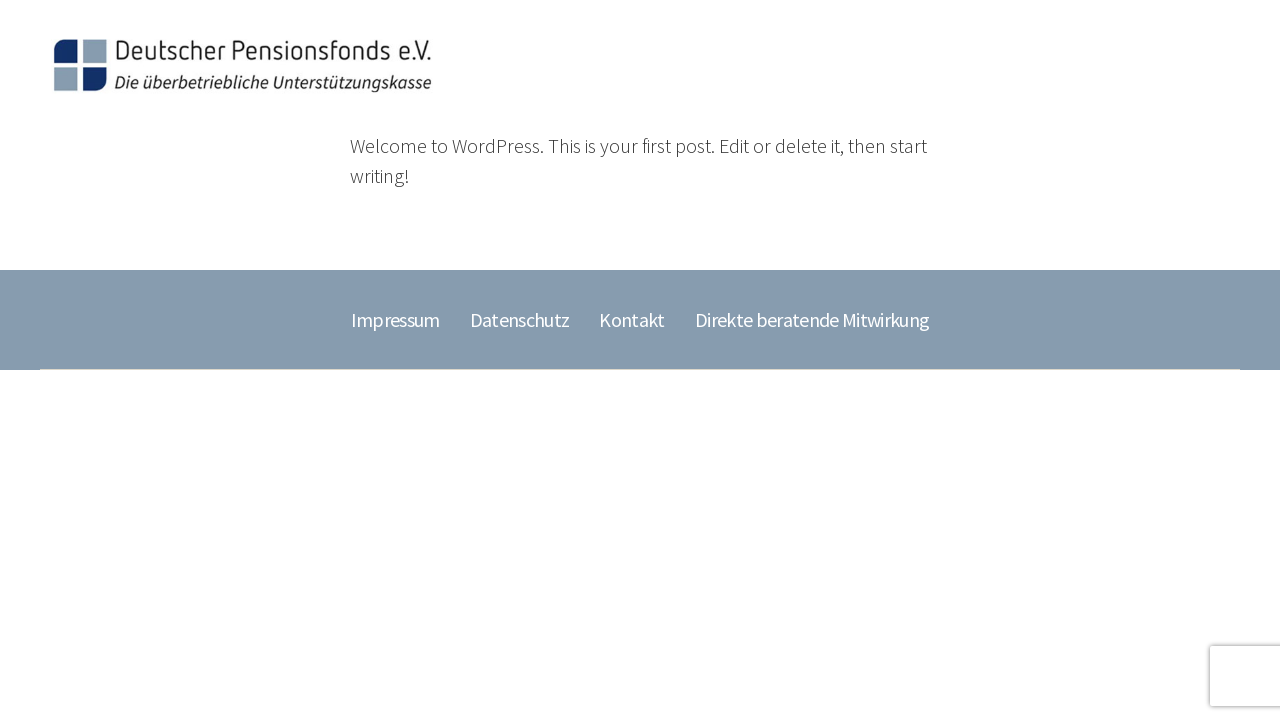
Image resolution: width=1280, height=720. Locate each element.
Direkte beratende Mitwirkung (812, 319)
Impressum (395, 319)
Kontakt (631, 319)
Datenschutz (520, 319)
